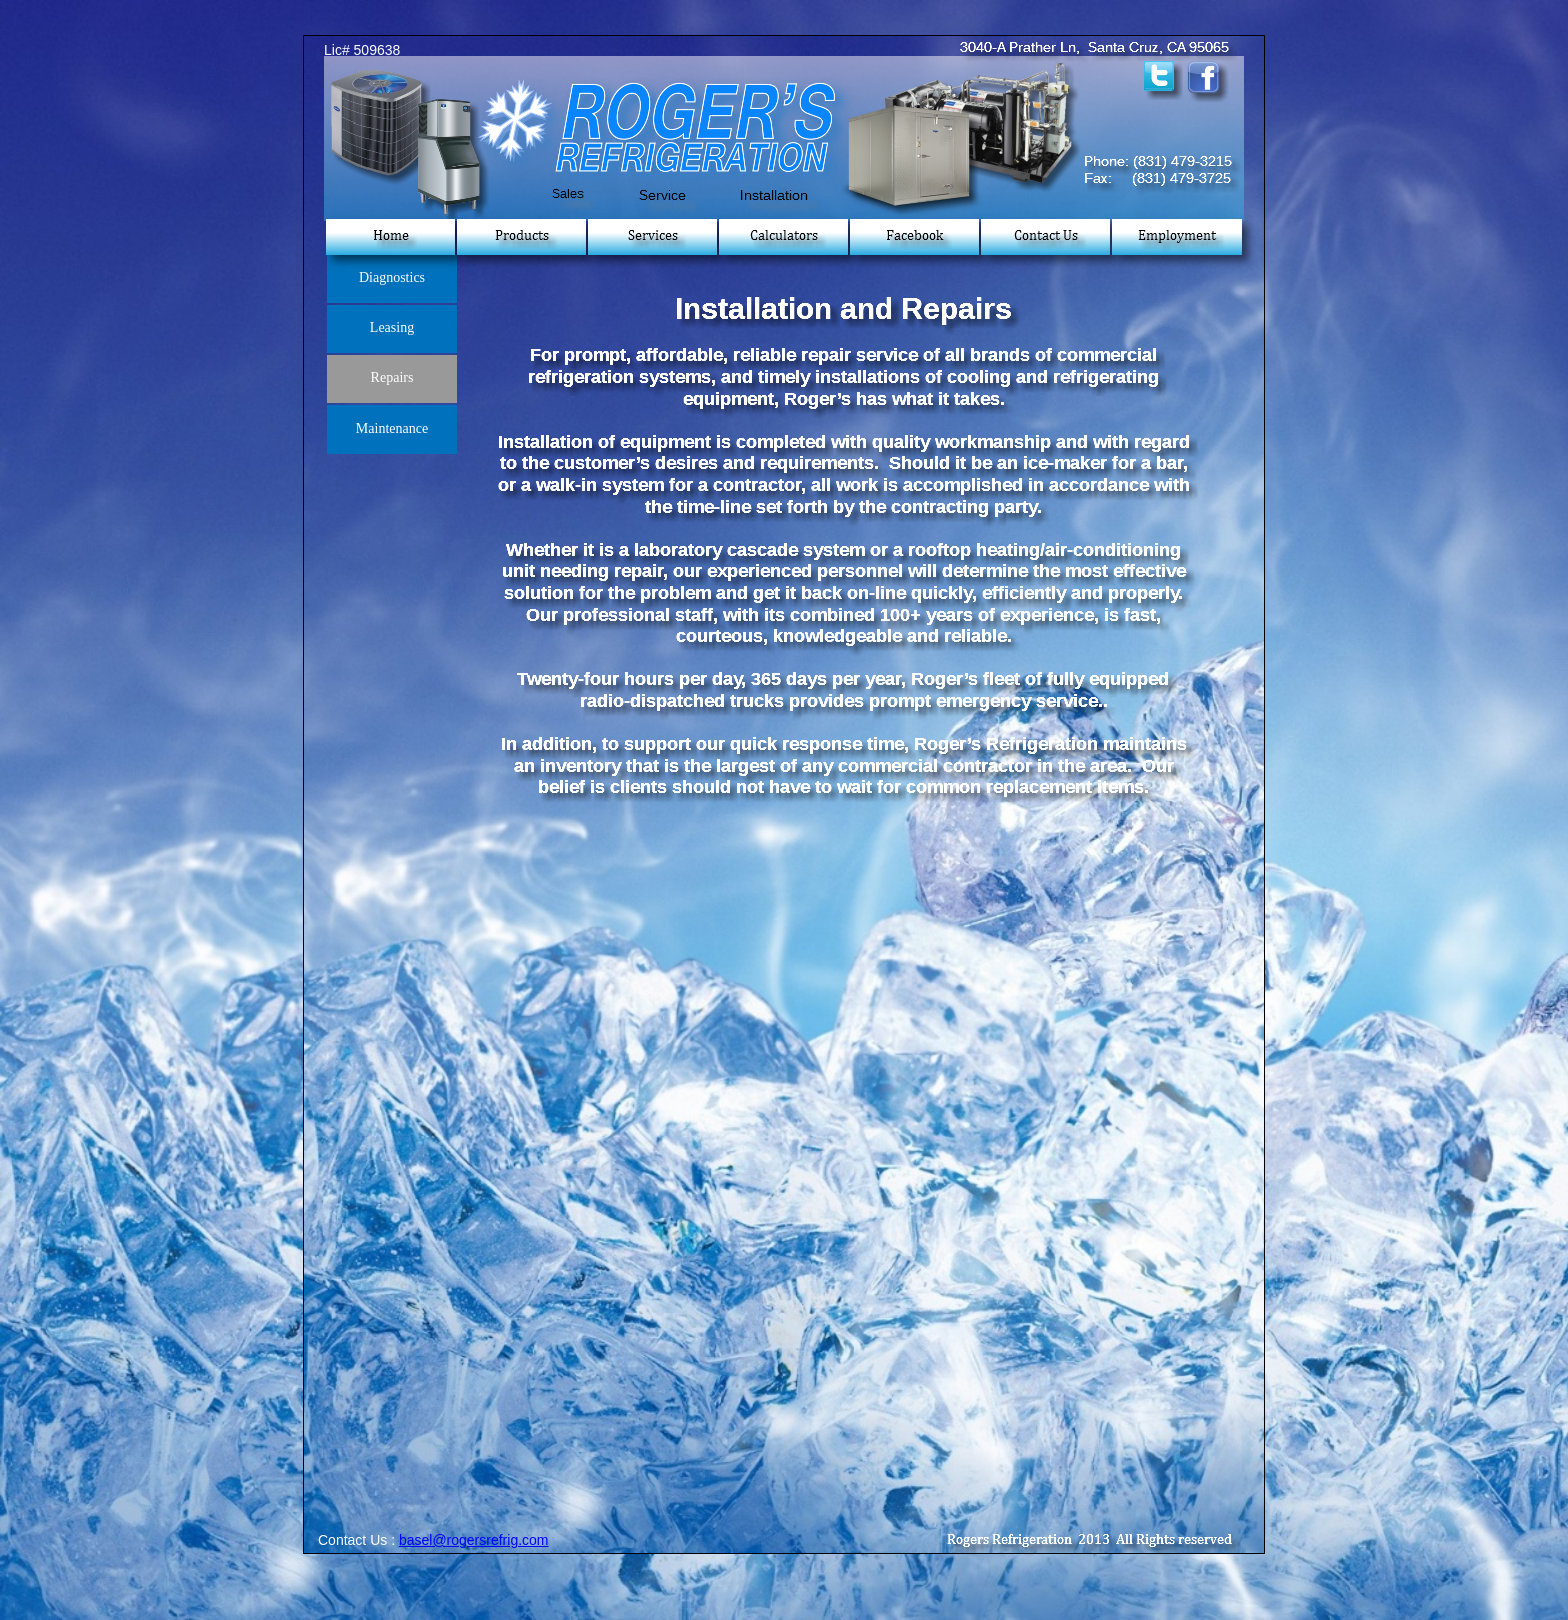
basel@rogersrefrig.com (474, 1540)
